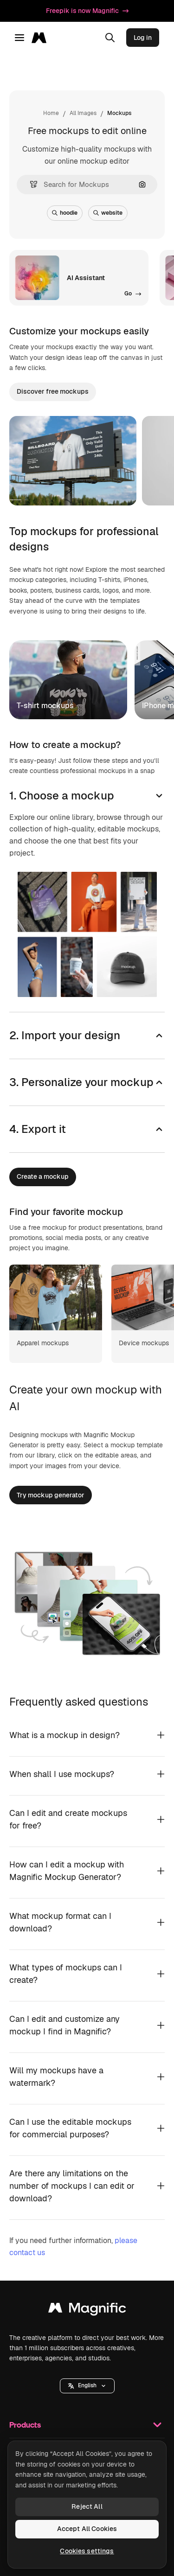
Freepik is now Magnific (87, 10)
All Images (83, 113)
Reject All (86, 2506)
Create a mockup (43, 1176)
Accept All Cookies (87, 2529)
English (87, 2385)
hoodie (64, 213)
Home (51, 113)
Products (87, 2424)
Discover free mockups (53, 391)
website (107, 213)
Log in (143, 37)
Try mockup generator (50, 1495)
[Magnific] (42, 37)
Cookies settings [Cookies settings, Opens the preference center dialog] (87, 2551)
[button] (30, 184)
